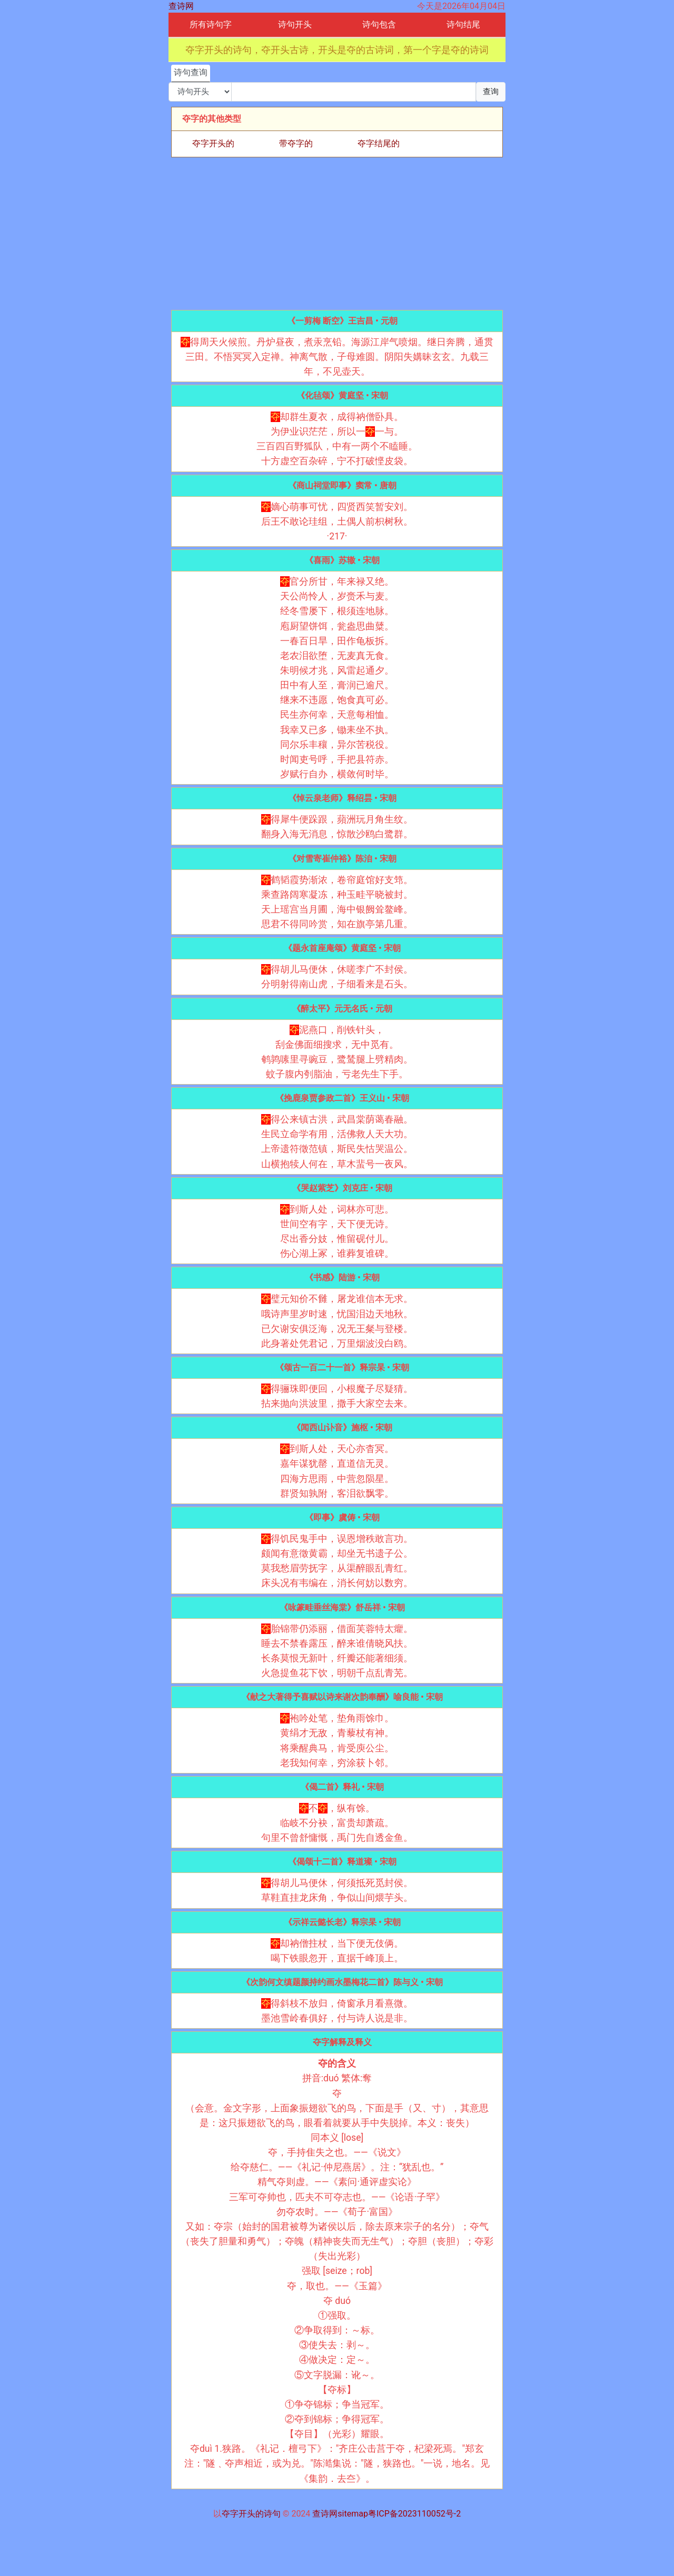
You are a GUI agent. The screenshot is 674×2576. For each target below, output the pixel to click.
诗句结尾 (463, 24)
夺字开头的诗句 (251, 2514)
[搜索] (353, 92)
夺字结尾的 (379, 143)
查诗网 (181, 6)
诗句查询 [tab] (190, 72)
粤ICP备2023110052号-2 (414, 2514)
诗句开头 (295, 24)
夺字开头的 (213, 143)
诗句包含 (379, 24)
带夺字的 (296, 143)
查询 (491, 91)
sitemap (353, 2514)
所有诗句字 (211, 24)
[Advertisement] (337, 233)
